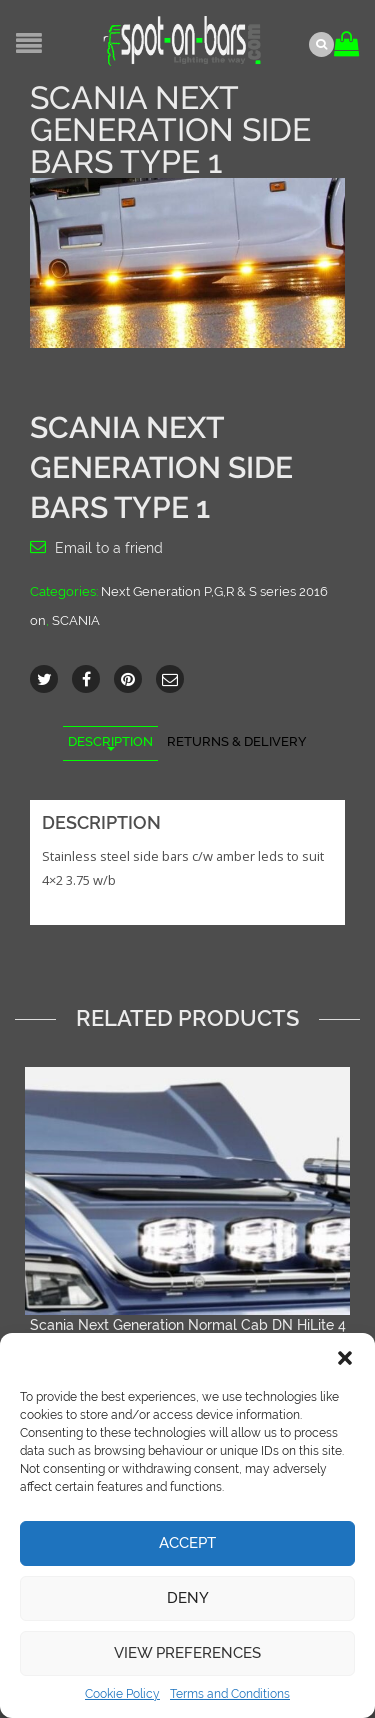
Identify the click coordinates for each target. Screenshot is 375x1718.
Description (110, 741)
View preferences (187, 1653)
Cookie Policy (122, 1694)
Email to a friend (109, 548)
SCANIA (76, 620)
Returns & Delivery (237, 741)
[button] (345, 1358)
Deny (188, 1598)
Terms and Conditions (230, 1694)
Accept (187, 1543)
